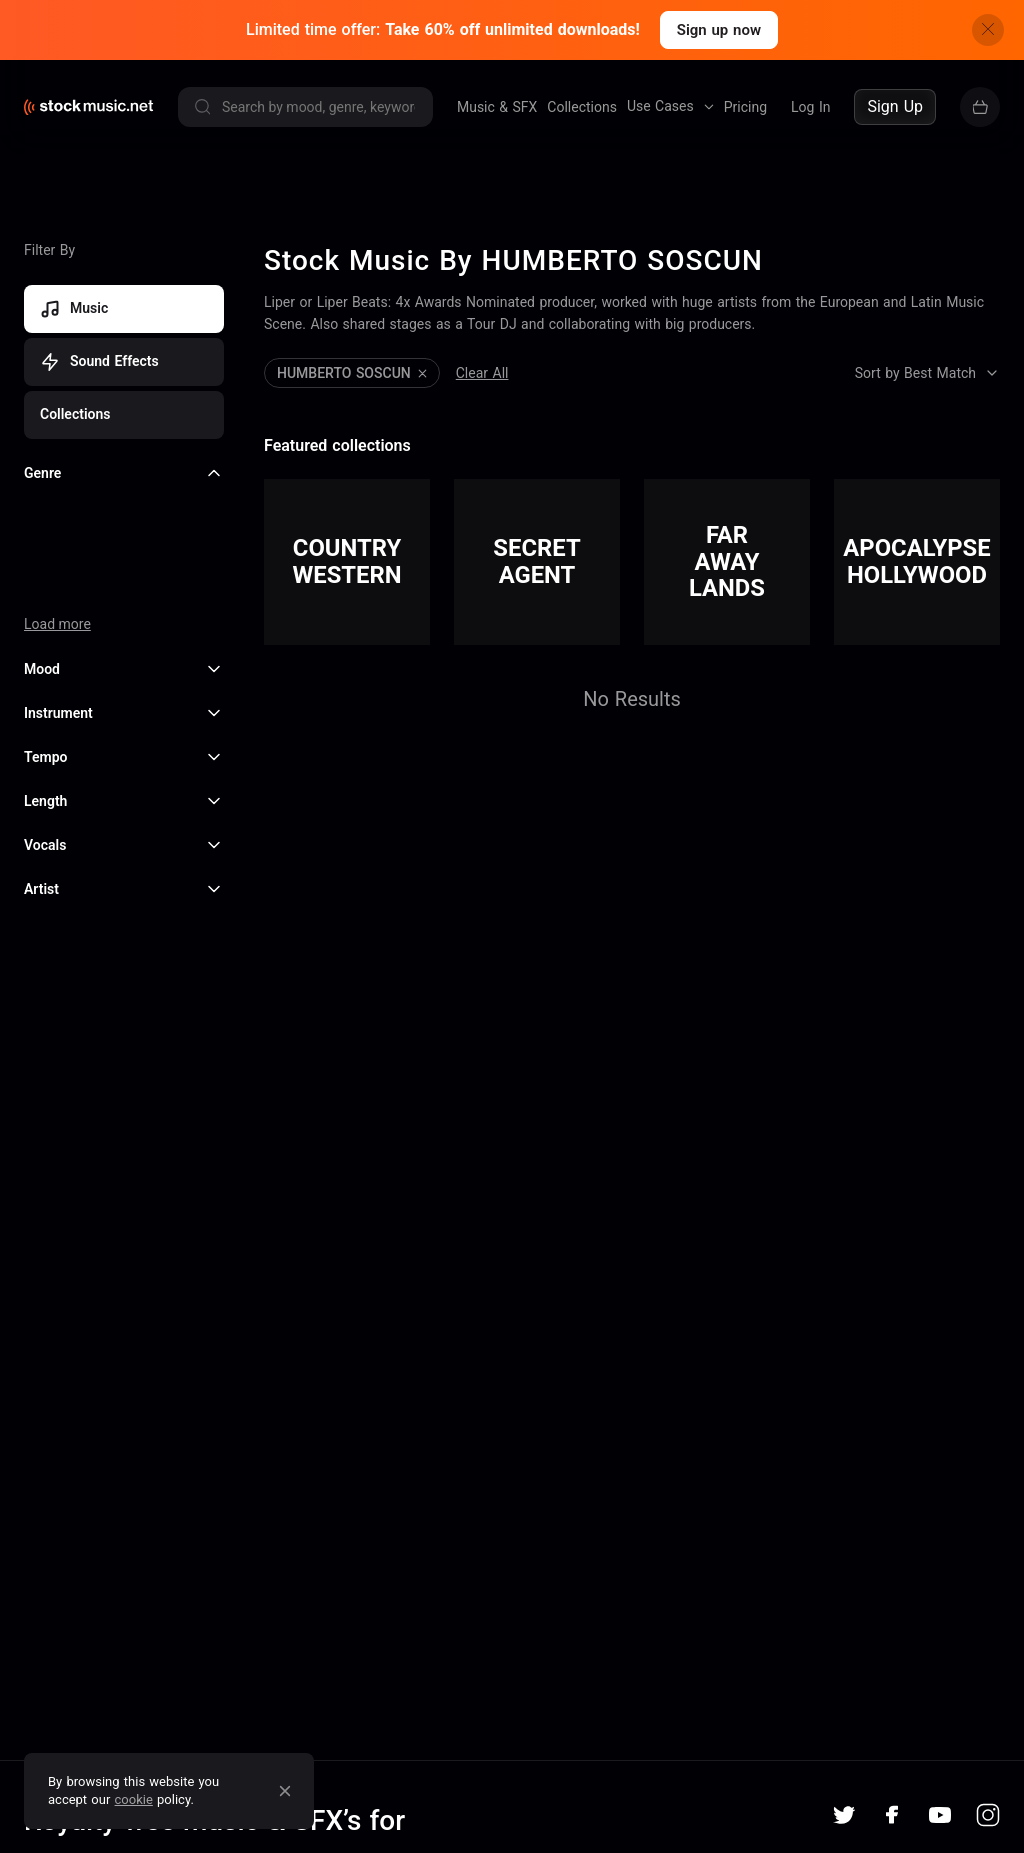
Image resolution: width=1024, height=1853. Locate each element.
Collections (582, 107)
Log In (810, 107)
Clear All (482, 366)
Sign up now (719, 30)
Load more (57, 617)
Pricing (745, 107)
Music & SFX (497, 107)
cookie (134, 1799)
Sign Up (895, 106)
